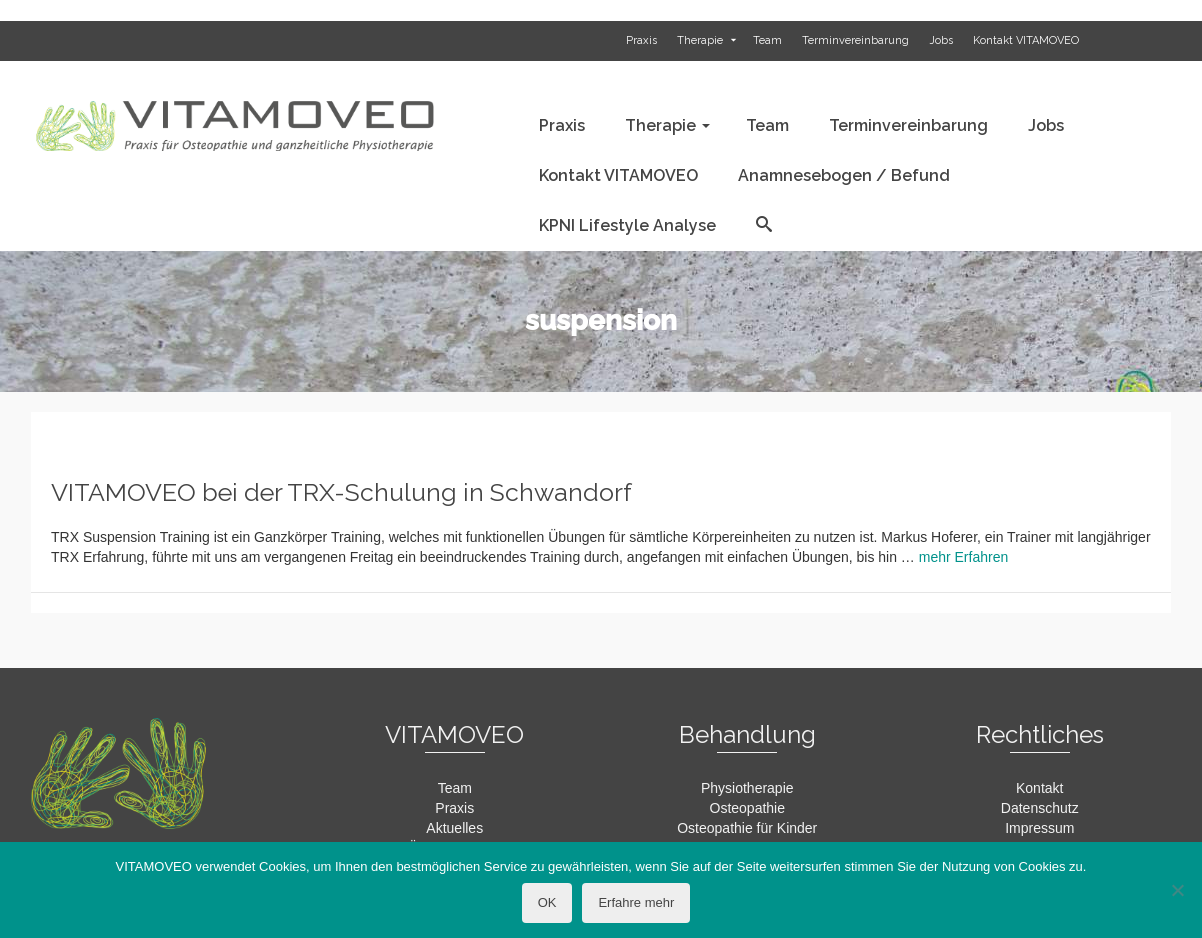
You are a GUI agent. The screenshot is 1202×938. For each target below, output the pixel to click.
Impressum (1039, 828)
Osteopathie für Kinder (747, 828)
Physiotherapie (747, 788)
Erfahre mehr (636, 902)
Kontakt (1039, 788)
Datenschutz (1040, 808)
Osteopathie (748, 808)
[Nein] (1177, 890)
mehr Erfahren (963, 557)
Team (455, 788)
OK (547, 902)
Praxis (454, 808)
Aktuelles (454, 828)
